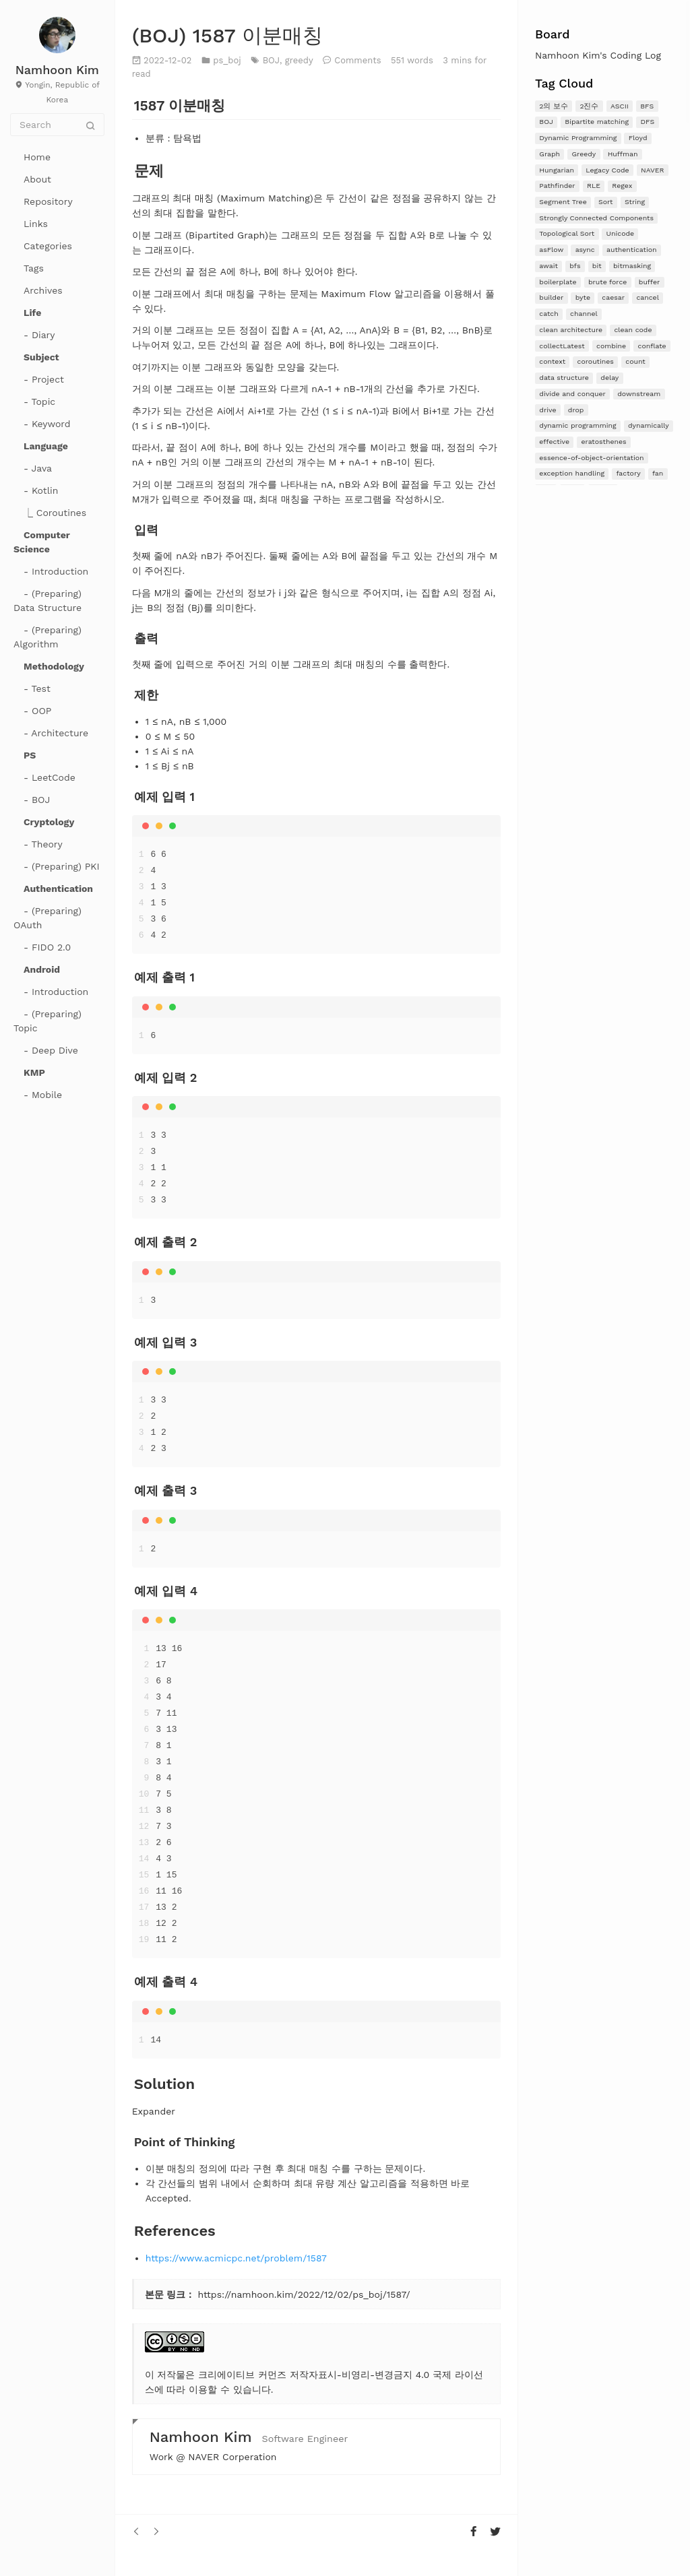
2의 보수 (553, 106)
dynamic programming (577, 425)
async (585, 249)
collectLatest (561, 346)
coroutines (595, 361)
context (552, 361)
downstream (638, 393)
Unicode (620, 233)
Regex (622, 185)
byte (582, 297)
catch (548, 313)
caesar (613, 297)
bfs (574, 265)
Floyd (638, 137)
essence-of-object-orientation (591, 457)
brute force (607, 282)
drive (547, 410)
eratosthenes (603, 441)
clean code (633, 329)
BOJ (546, 121)
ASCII (619, 106)
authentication (631, 249)
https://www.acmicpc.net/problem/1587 (236, 2258)
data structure (564, 377)
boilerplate (557, 282)
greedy (299, 60)
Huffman (623, 154)
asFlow (551, 249)
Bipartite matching (597, 121)
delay (609, 377)
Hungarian (556, 170)
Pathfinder (557, 185)
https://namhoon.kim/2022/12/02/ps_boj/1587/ (303, 2294)
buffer (649, 282)
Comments (357, 60)
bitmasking (632, 265)
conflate (652, 346)
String (635, 201)
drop (576, 410)
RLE (593, 185)
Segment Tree (562, 201)
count (635, 361)
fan (657, 473)
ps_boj (227, 60)
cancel (647, 297)
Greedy (583, 154)
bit (597, 265)
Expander (153, 2111)
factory (629, 473)
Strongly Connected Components (596, 218)
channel (584, 313)
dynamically (648, 425)
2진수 (588, 106)
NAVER (652, 170)
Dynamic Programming (578, 137)
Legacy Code (607, 170)
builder (551, 297)
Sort (605, 201)
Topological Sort (566, 233)
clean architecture (570, 329)
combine (611, 346)
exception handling (571, 473)
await (548, 265)
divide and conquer (572, 393)
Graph (549, 154)
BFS (647, 106)
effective (554, 441)
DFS (647, 121)
